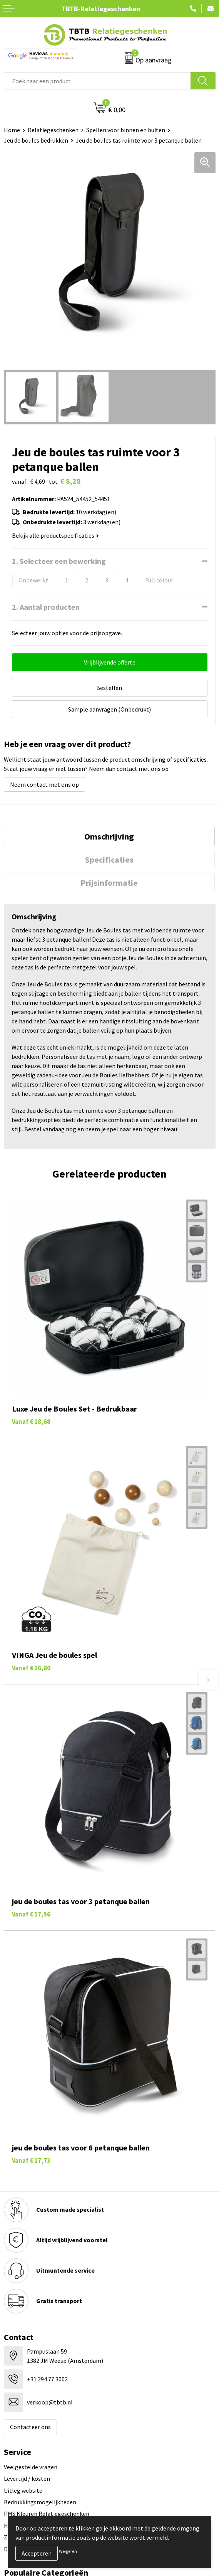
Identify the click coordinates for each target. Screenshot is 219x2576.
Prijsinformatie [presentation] (109, 882)
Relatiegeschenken (53, 130)
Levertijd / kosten (27, 2478)
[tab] (109, 836)
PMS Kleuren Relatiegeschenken (46, 2513)
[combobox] (97, 80)
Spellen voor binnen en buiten (125, 130)
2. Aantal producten (46, 607)
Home (12, 130)
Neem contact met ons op (44, 784)
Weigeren (68, 2551)
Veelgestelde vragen (30, 2467)
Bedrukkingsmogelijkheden (40, 2502)
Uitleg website (23, 2490)
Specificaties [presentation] (109, 859)
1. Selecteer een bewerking (59, 561)
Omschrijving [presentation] (109, 836)
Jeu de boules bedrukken (36, 140)
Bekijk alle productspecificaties (55, 535)
